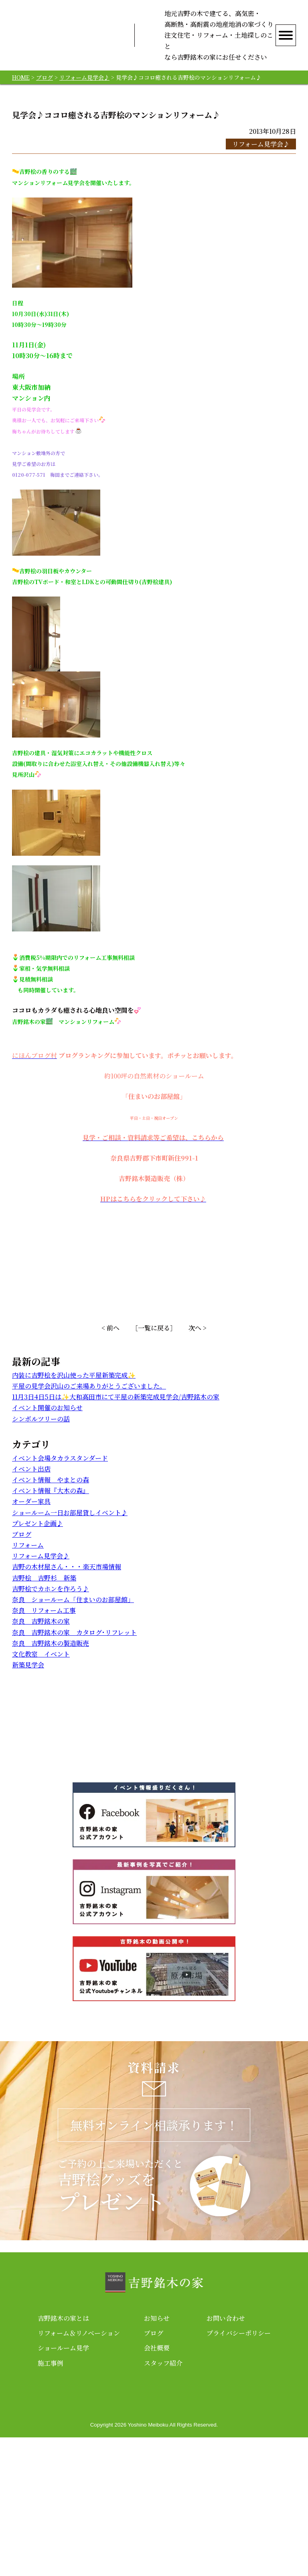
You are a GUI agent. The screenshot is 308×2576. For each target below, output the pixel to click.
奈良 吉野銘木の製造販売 (50, 1654)
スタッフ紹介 (163, 2501)
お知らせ (157, 2456)
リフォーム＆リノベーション (79, 2471)
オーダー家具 (31, 1512)
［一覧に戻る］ (154, 1338)
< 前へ (110, 1338)
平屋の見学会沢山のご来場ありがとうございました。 (89, 1396)
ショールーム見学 (63, 2486)
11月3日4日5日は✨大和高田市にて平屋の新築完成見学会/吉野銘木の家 (115, 1407)
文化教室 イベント (41, 1664)
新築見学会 (28, 1675)
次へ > (197, 1338)
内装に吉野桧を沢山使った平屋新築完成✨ (74, 1386)
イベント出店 (31, 1479)
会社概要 (157, 2486)
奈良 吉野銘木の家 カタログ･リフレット (74, 1643)
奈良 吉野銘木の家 (41, 1632)
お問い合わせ (226, 2456)
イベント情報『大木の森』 (50, 1501)
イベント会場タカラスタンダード (60, 1468)
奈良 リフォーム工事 (44, 1621)
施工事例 (50, 2501)
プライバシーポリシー (239, 2471)
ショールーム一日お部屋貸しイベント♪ (70, 1523)
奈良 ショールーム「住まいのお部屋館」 (73, 1610)
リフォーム (28, 1555)
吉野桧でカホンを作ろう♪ (50, 1599)
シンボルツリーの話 (41, 1429)
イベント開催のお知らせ (47, 1418)
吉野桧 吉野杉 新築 (44, 1588)
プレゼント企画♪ (37, 1534)
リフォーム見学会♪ (261, 154)
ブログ (21, 1545)
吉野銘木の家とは (63, 2456)
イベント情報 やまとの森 (50, 1490)
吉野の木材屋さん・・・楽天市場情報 (66, 1577)
